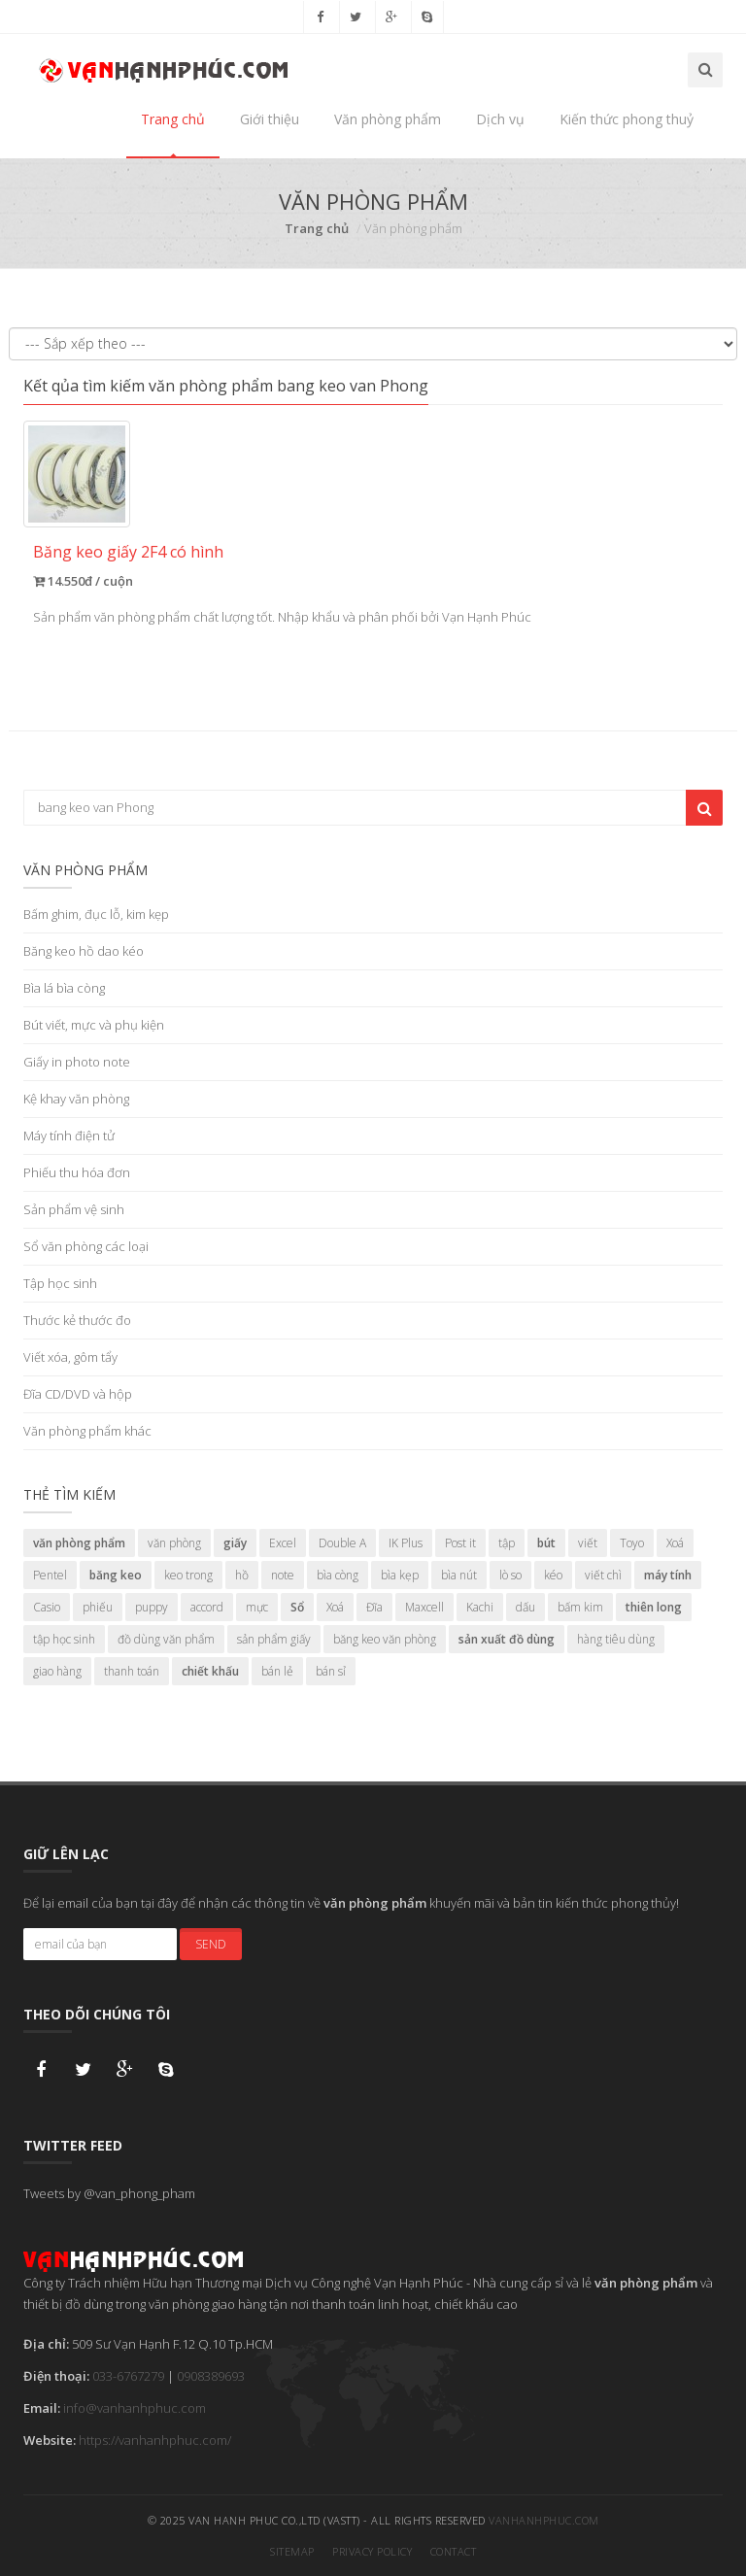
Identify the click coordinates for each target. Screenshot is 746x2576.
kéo (553, 1575)
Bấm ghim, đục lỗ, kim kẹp (96, 914)
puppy (151, 1607)
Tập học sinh (60, 1283)
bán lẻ (277, 1671)
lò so (510, 1575)
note (282, 1575)
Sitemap (292, 2551)
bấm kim (580, 1607)
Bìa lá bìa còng (64, 988)
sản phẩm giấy (274, 1639)
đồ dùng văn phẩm (166, 1639)
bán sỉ (331, 1671)
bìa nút (459, 1575)
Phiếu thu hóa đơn (76, 1172)
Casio (46, 1607)
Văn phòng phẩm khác (87, 1431)
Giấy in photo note (76, 1061)
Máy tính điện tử (69, 1135)
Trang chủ (173, 119)
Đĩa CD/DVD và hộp (77, 1394)
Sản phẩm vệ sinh (73, 1209)
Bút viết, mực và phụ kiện (93, 1025)
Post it (460, 1543)
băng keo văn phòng (384, 1639)
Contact (453, 2551)
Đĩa (374, 1607)
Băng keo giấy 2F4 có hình (128, 551)
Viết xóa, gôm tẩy (70, 1357)
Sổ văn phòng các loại (86, 1246)
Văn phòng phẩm (387, 119)
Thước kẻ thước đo (77, 1320)
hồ (242, 1575)
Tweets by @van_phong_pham (109, 2193)
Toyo (632, 1543)
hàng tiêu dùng (616, 1639)
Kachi (479, 1607)
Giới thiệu (269, 119)
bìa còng (337, 1575)
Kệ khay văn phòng (76, 1098)
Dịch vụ (500, 119)
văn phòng (174, 1543)
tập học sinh (64, 1639)
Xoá (675, 1543)
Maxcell (424, 1607)
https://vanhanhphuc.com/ (155, 2440)
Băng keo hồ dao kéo (83, 951)
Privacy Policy (372, 2551)
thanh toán (131, 1671)
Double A (342, 1543)
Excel (282, 1543)
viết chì (603, 1575)
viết (587, 1543)
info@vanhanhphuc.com (134, 2408)
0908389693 (211, 2376)
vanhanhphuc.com (544, 2520)
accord (206, 1607)
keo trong (188, 1575)
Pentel (50, 1575)
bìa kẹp (400, 1575)
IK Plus (406, 1543)
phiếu (98, 1607)
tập (506, 1543)
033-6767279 (128, 2376)
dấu (525, 1607)
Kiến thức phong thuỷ (627, 119)
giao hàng (57, 1671)
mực (257, 1607)
